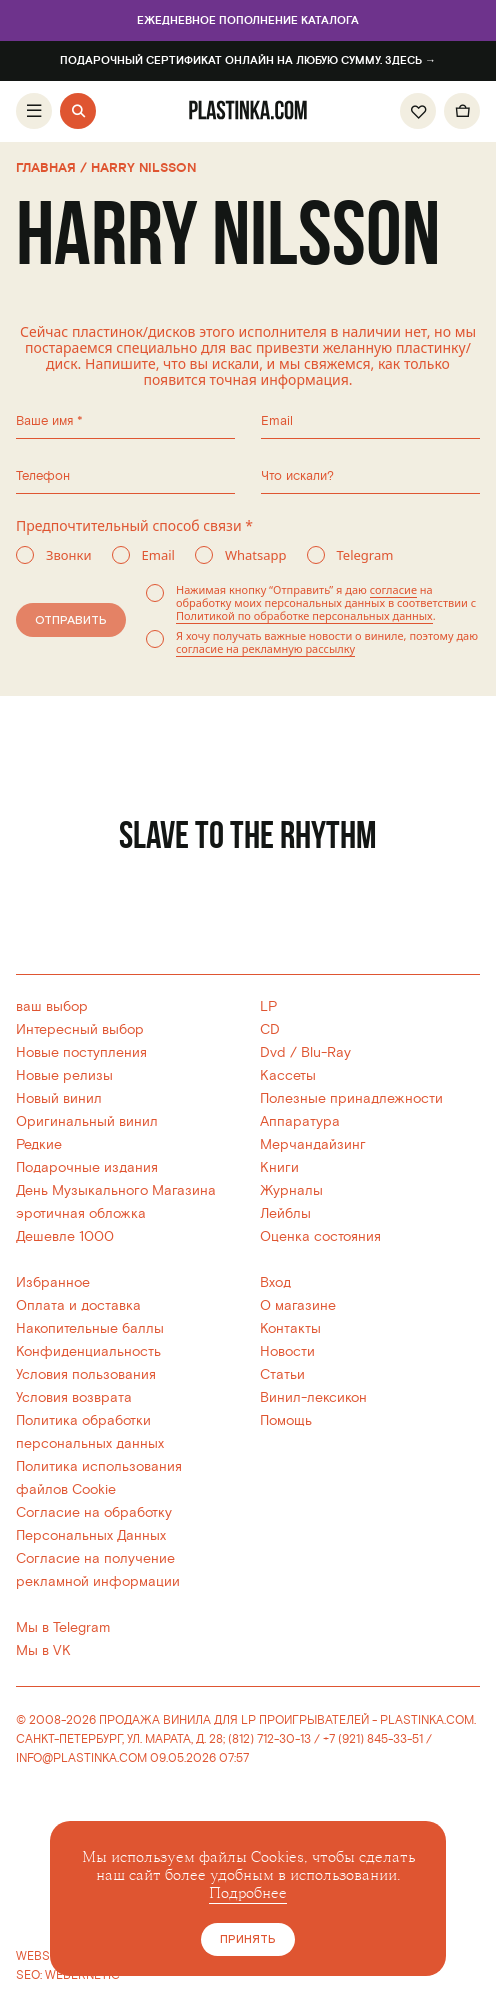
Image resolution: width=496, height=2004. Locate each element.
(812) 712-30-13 (269, 1739)
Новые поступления (81, 1052)
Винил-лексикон (313, 1397)
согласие (390, 589)
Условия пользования (86, 1374)
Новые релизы (64, 1075)
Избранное (53, 1282)
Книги (279, 1167)
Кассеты (288, 1075)
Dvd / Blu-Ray (305, 1052)
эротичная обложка (81, 1213)
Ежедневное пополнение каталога (248, 21)
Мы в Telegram (63, 1627)
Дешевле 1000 (65, 1236)
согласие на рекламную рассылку (262, 648)
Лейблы (285, 1213)
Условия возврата (74, 1397)
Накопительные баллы (90, 1328)
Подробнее (248, 1893)
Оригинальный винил (87, 1121)
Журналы (291, 1190)
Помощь (286, 1420)
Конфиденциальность (88, 1351)
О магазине (298, 1305)
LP (268, 1006)
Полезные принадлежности (351, 1098)
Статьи (282, 1374)
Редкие (39, 1144)
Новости (287, 1351)
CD (270, 1029)
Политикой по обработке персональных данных (301, 615)
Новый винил (59, 1098)
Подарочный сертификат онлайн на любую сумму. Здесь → (247, 61)
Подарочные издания (87, 1167)
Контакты (290, 1328)
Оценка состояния (320, 1236)
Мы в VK (43, 1650)
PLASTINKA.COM (427, 1720)
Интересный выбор (80, 1029)
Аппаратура (300, 1121)
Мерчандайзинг (313, 1144)
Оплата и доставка (78, 1305)
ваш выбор (52, 1006)
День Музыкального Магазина (116, 1190)
